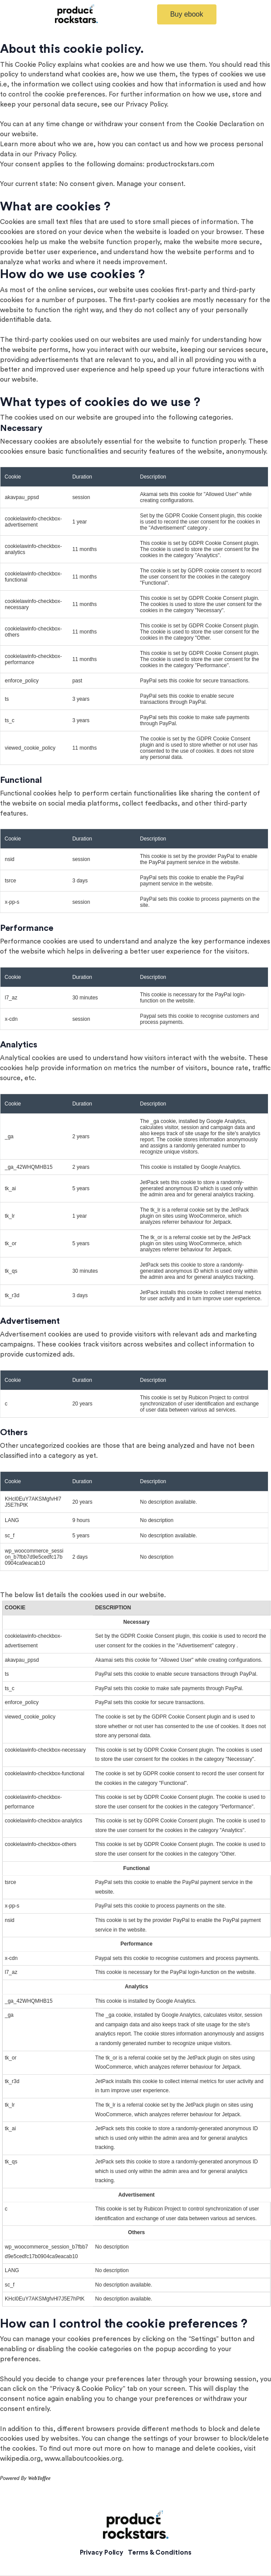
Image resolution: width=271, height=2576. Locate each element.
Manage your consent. (151, 184)
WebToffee (39, 2478)
